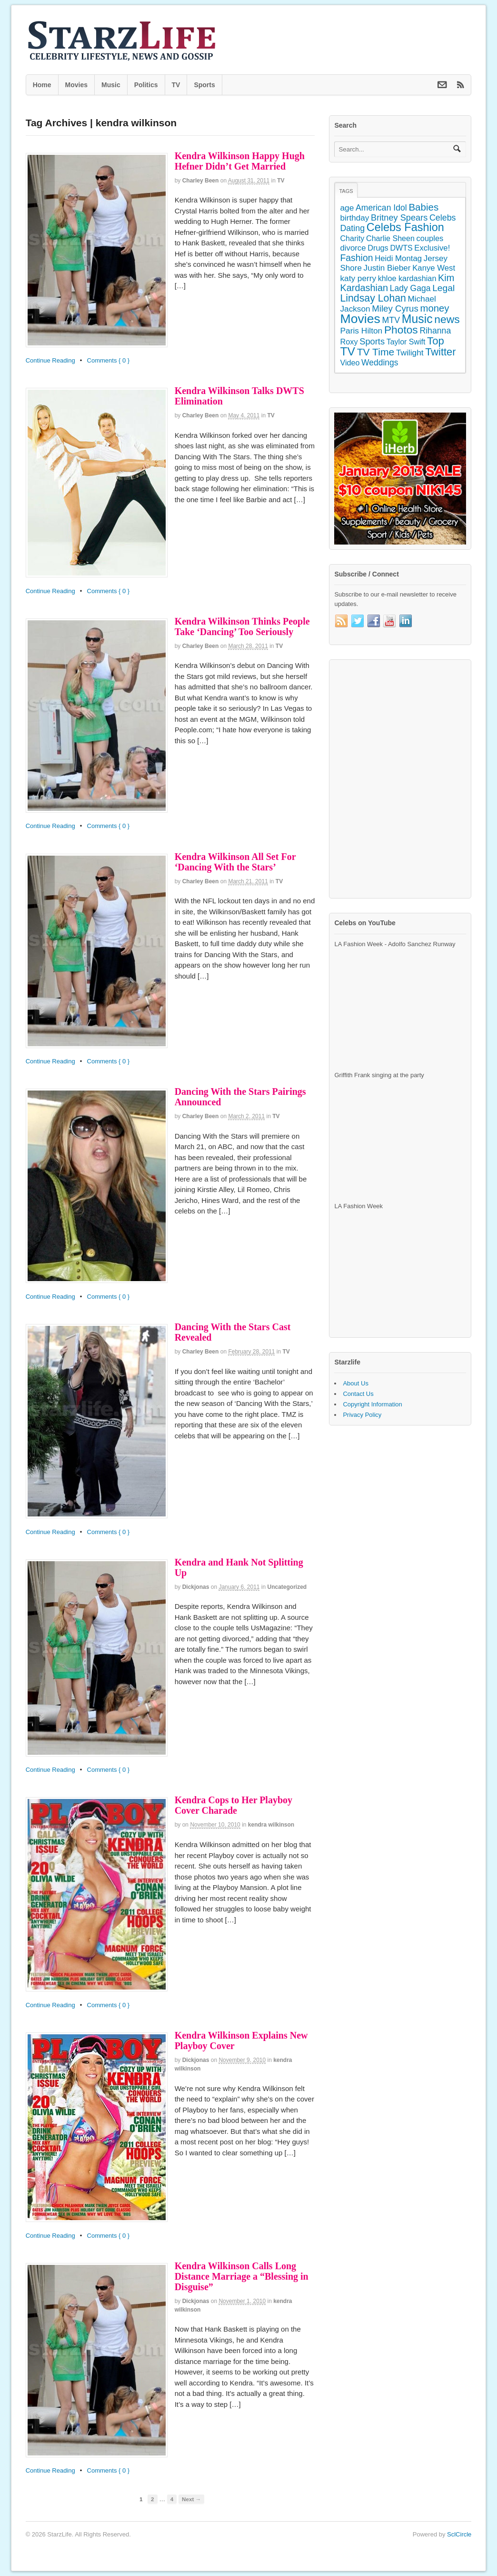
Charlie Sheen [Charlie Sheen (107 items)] (390, 238)
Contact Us (358, 1393)
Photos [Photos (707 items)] (401, 329)
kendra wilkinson (271, 1824)
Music (110, 85)
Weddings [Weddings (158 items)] (379, 362)
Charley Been (200, 180)
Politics (146, 85)
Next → (191, 2499)
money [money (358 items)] (434, 308)
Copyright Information (372, 1404)
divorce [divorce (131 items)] (353, 248)
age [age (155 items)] (347, 207)
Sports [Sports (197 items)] (372, 341)
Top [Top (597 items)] (435, 341)
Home (42, 85)
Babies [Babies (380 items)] (423, 207)
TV (176, 85)
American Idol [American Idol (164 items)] (381, 207)
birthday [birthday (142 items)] (354, 217)
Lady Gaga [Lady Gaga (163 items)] (410, 288)
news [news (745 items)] (446, 319)
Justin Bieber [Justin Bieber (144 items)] (387, 268)
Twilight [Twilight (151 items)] (410, 352)
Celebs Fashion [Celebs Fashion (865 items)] (405, 227)
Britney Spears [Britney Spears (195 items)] (399, 217)
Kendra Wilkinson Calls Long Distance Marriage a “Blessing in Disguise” (241, 2276)
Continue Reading (50, 360)
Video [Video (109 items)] (349, 362)
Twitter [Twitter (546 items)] (440, 352)
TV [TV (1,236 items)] (347, 351)
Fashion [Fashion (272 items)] (356, 258)
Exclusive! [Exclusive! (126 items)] (432, 248)
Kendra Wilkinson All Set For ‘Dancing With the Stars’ (235, 861)
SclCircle (459, 2534)
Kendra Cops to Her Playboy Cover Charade (233, 1805)
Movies (76, 85)
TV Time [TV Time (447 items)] (376, 351)
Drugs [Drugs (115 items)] (378, 247)
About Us (355, 1383)
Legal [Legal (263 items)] (443, 288)
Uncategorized (287, 1587)
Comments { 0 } (108, 360)
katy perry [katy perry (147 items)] (358, 278)
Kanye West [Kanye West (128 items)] (433, 268)
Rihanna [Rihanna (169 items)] (435, 330)
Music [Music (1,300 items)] (417, 318)
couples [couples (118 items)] (430, 238)
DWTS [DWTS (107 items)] (401, 247)
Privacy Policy (362, 1414)
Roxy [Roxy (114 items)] (349, 341)
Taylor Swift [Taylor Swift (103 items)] (406, 342)
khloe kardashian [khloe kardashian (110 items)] (407, 278)
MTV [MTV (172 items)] (391, 320)
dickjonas (195, 1587)
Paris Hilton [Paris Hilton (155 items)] (361, 330)
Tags (346, 191)
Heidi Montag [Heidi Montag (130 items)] (398, 258)
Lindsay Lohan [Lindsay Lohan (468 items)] (373, 298)
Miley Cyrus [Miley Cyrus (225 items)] (395, 308)
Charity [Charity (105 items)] (352, 238)
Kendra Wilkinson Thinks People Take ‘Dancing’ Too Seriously (242, 626)
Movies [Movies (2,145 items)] (360, 319)
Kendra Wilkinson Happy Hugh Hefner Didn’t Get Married (240, 161)
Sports (204, 85)
